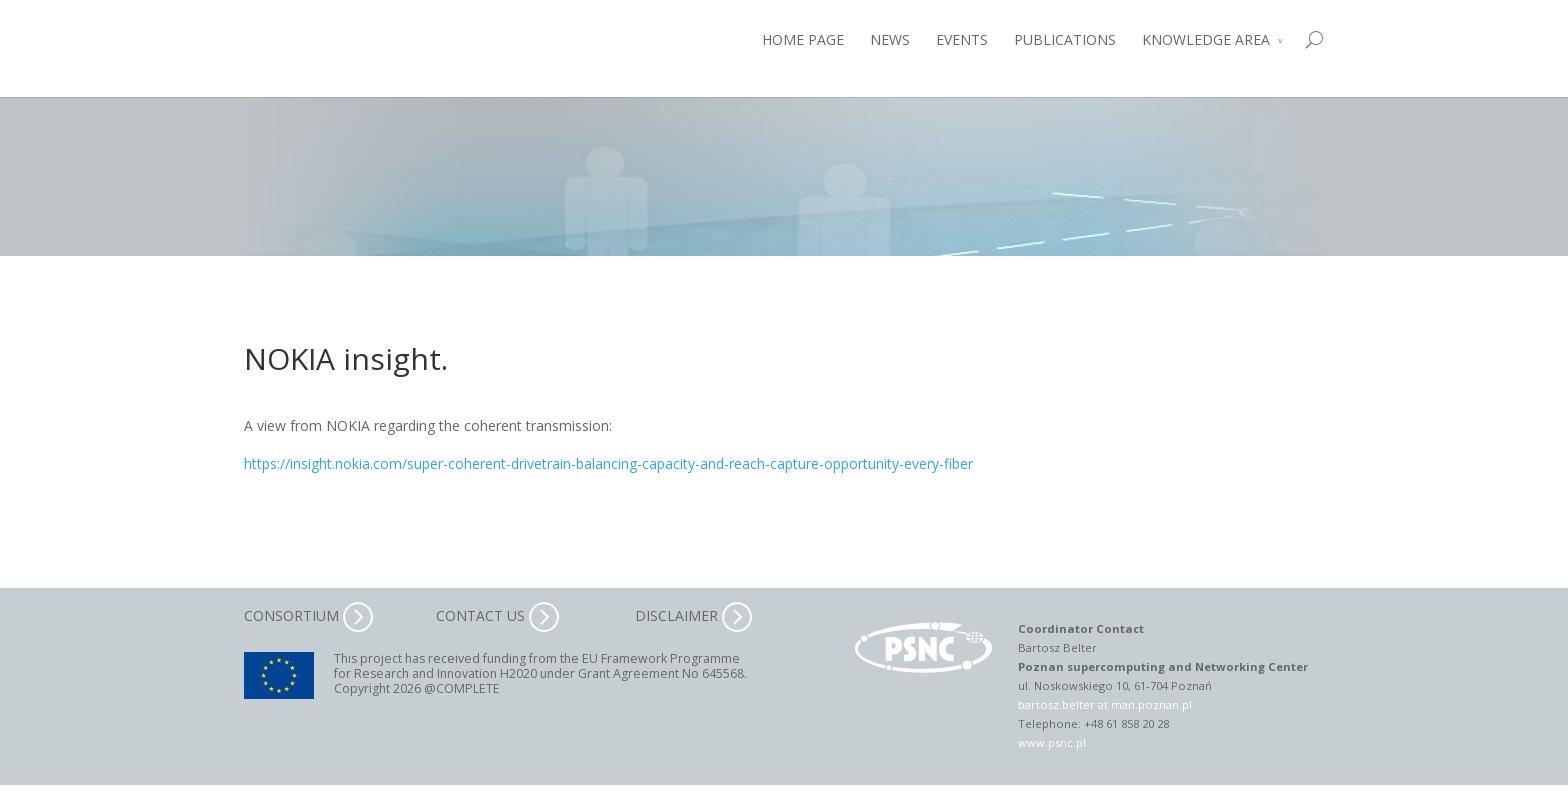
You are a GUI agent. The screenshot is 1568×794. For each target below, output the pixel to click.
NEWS (890, 39)
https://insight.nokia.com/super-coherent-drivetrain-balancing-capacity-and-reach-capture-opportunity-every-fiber (608, 463)
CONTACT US (497, 615)
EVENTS (962, 39)
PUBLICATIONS (1065, 39)
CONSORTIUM (308, 615)
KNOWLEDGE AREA (1206, 39)
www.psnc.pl (1052, 742)
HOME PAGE (803, 39)
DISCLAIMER (693, 615)
